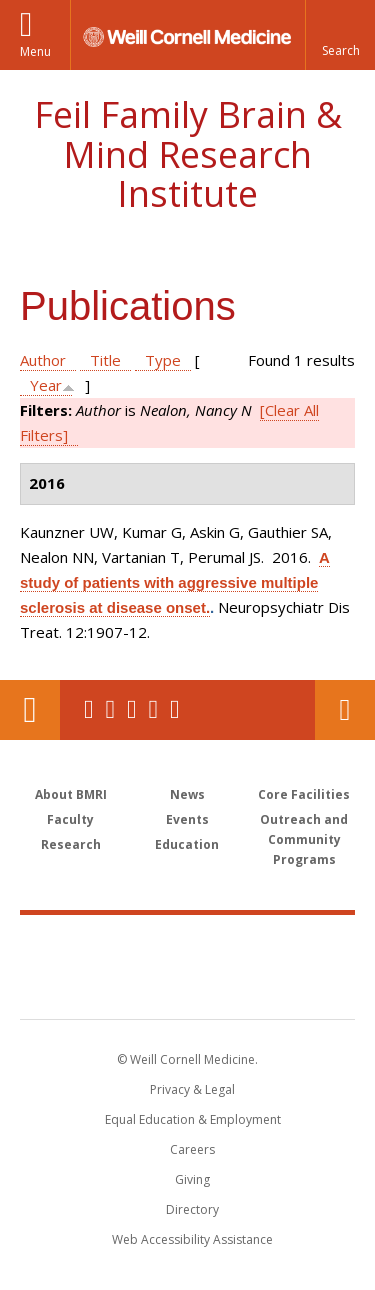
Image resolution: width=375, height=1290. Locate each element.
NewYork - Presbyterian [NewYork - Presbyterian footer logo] (187, 987)
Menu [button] (35, 51)
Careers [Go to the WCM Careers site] (192, 1149)
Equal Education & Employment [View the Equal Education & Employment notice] (193, 1119)
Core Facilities (304, 794)
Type (163, 360)
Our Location (30, 710)
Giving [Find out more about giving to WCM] (192, 1179)
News (187, 794)
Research (71, 844)
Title (105, 360)
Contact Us (345, 710)
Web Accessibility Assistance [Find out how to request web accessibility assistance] (192, 1239)
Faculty (70, 819)
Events (187, 819)
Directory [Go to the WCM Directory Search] (192, 1209)
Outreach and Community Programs (304, 839)
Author (43, 360)
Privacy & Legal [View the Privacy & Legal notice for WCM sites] (192, 1089)
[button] (340, 35)
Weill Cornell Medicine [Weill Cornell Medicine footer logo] (188, 945)
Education (187, 844)
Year (46, 385)
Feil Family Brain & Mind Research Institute (188, 154)
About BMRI (71, 794)
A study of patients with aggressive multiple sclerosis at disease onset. (175, 582)
